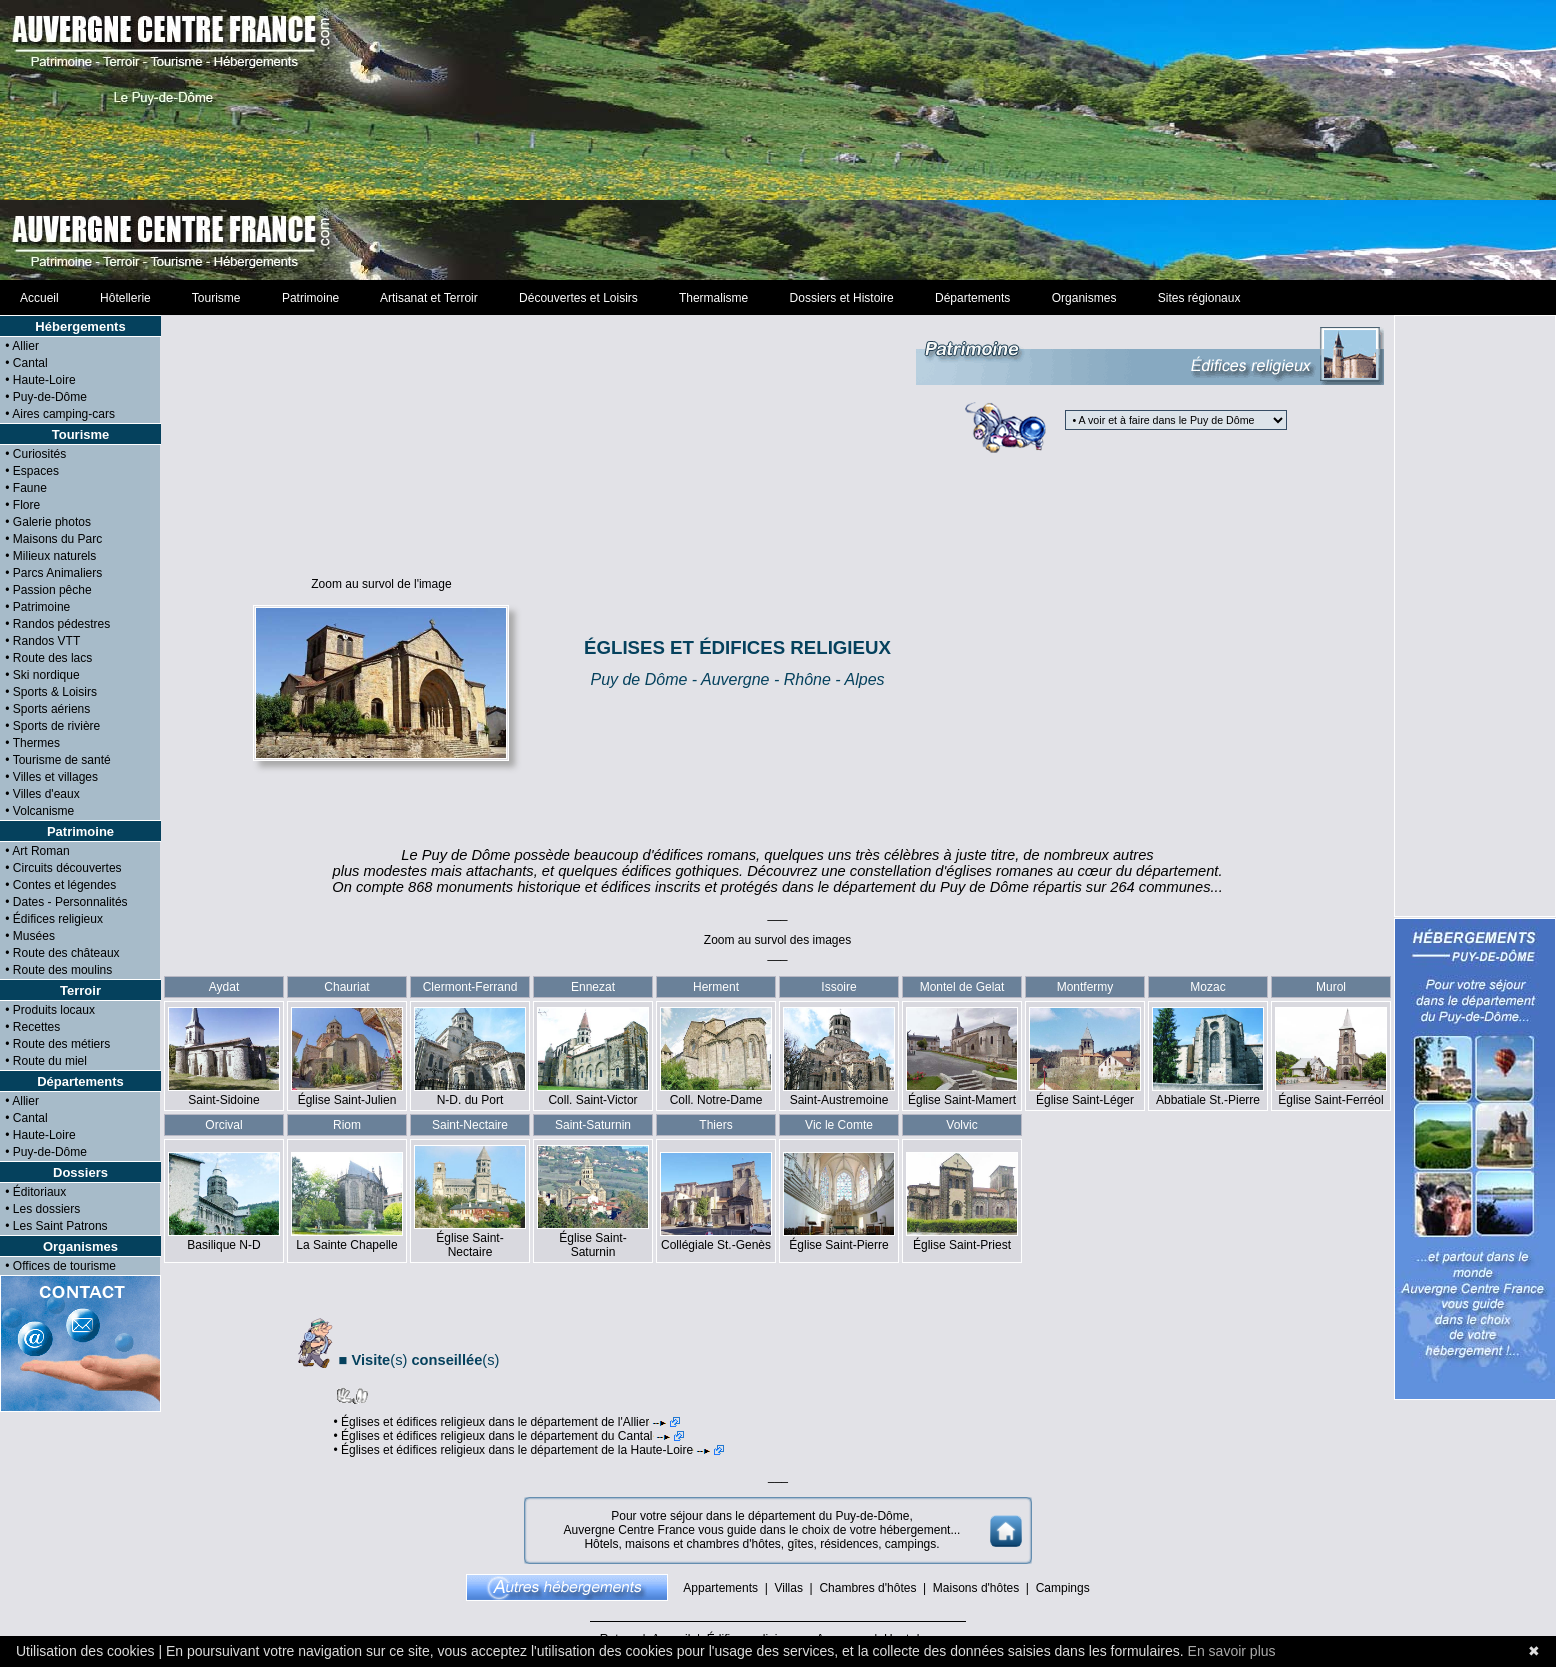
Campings (1063, 1588)
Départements (972, 298)
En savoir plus (1232, 1651)
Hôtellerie (125, 298)
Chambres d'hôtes (867, 1588)
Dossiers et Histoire (841, 298)
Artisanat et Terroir (429, 298)
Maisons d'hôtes (976, 1588)
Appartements (720, 1588)
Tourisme (216, 298)
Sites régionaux (1199, 298)
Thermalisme (713, 298)
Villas (788, 1588)
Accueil (39, 298)
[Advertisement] (778, 140)
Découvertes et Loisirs (578, 298)
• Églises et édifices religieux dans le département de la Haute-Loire (528, 1450)
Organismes (1084, 298)
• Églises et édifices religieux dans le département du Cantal (508, 1436)
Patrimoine (310, 298)
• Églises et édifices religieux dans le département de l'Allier (506, 1422)
